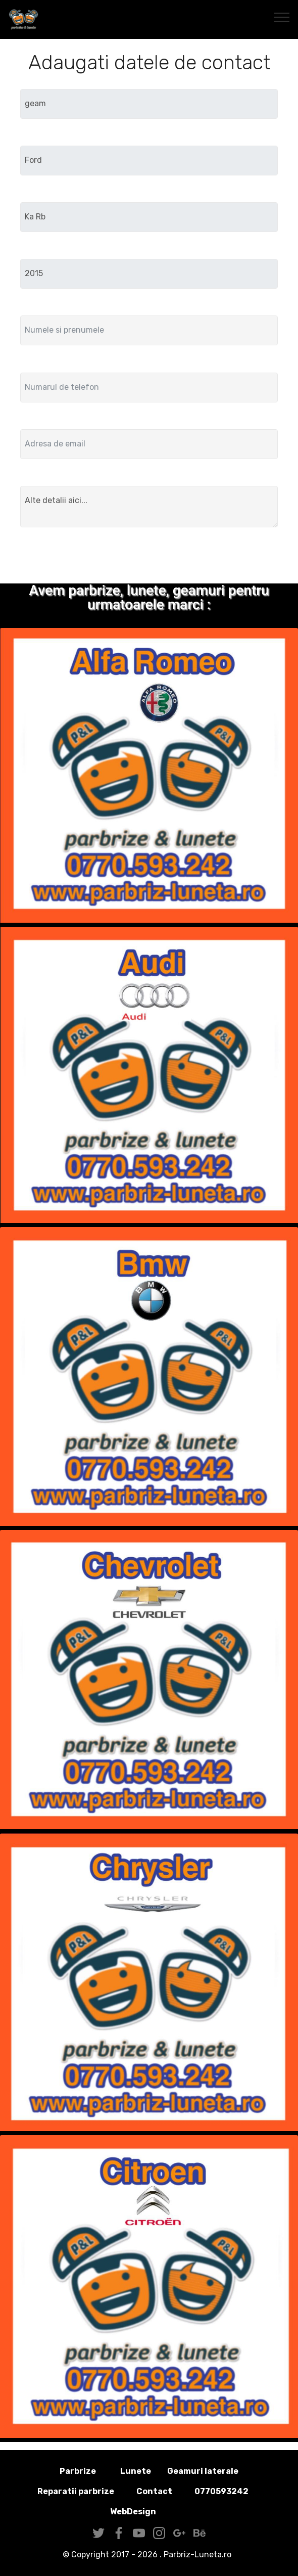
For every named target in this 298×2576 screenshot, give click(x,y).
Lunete (135, 2471)
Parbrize (78, 2471)
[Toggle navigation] (282, 16)
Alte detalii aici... (149, 506)
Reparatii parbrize (75, 2491)
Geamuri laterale (202, 2471)
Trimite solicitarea (149, 557)
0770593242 (221, 2491)
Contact (154, 2491)
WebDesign (149, 2511)
